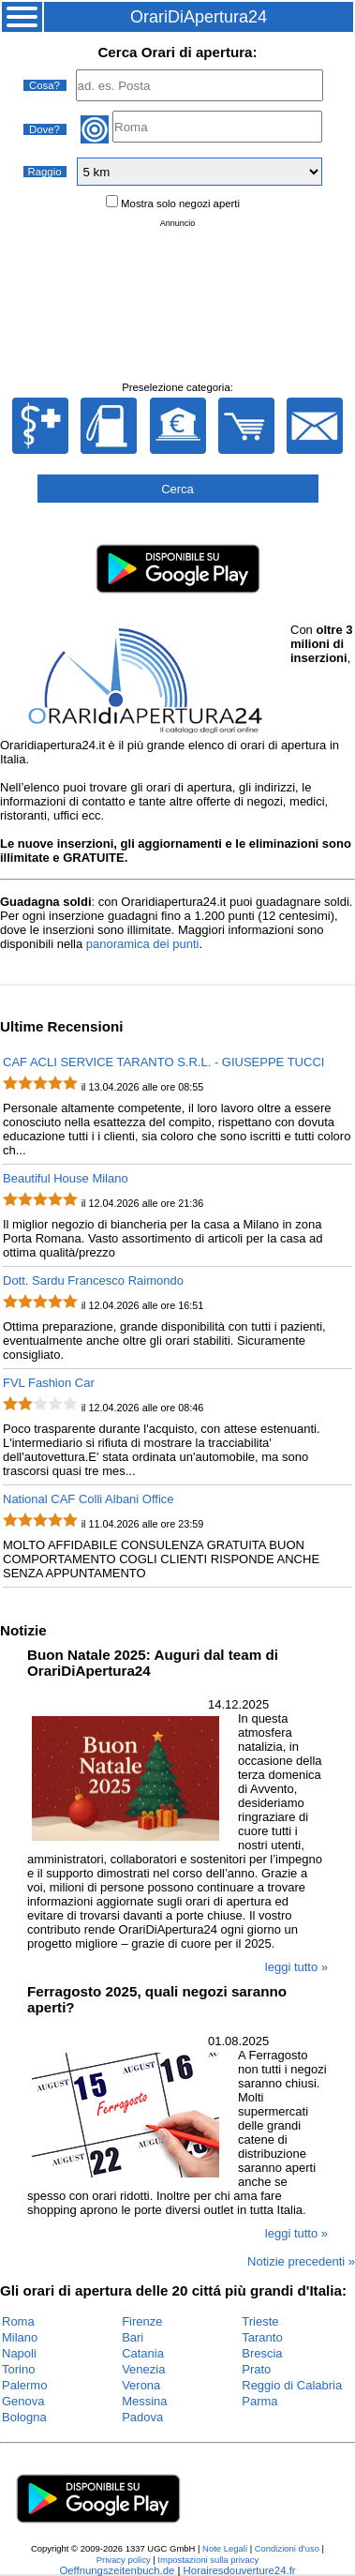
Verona (141, 2385)
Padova (142, 2417)
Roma (18, 2321)
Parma (259, 2401)
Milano (19, 2337)
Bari (132, 2337)
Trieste (260, 2321)
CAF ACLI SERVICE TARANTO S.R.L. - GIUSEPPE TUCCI (163, 1062)
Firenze (142, 2321)
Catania (143, 2353)
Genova (23, 2401)
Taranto (262, 2337)
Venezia (143, 2369)
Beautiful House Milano (65, 1178)
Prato (256, 2369)
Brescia (262, 2353)
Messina (144, 2401)
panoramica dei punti (143, 944)
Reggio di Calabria (292, 2385)
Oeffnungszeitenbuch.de (116, 2570)
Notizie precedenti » (301, 2261)
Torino (18, 2369)
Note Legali (224, 2548)
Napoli (19, 2353)
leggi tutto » (296, 1967)
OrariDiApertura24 (198, 17)
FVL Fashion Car (49, 1383)
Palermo (24, 2385)
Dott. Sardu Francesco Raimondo (93, 1280)
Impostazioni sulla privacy (208, 2559)
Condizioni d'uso (287, 2548)
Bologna (24, 2417)
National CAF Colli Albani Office (88, 1499)
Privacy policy (123, 2559)
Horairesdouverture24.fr (240, 2570)
